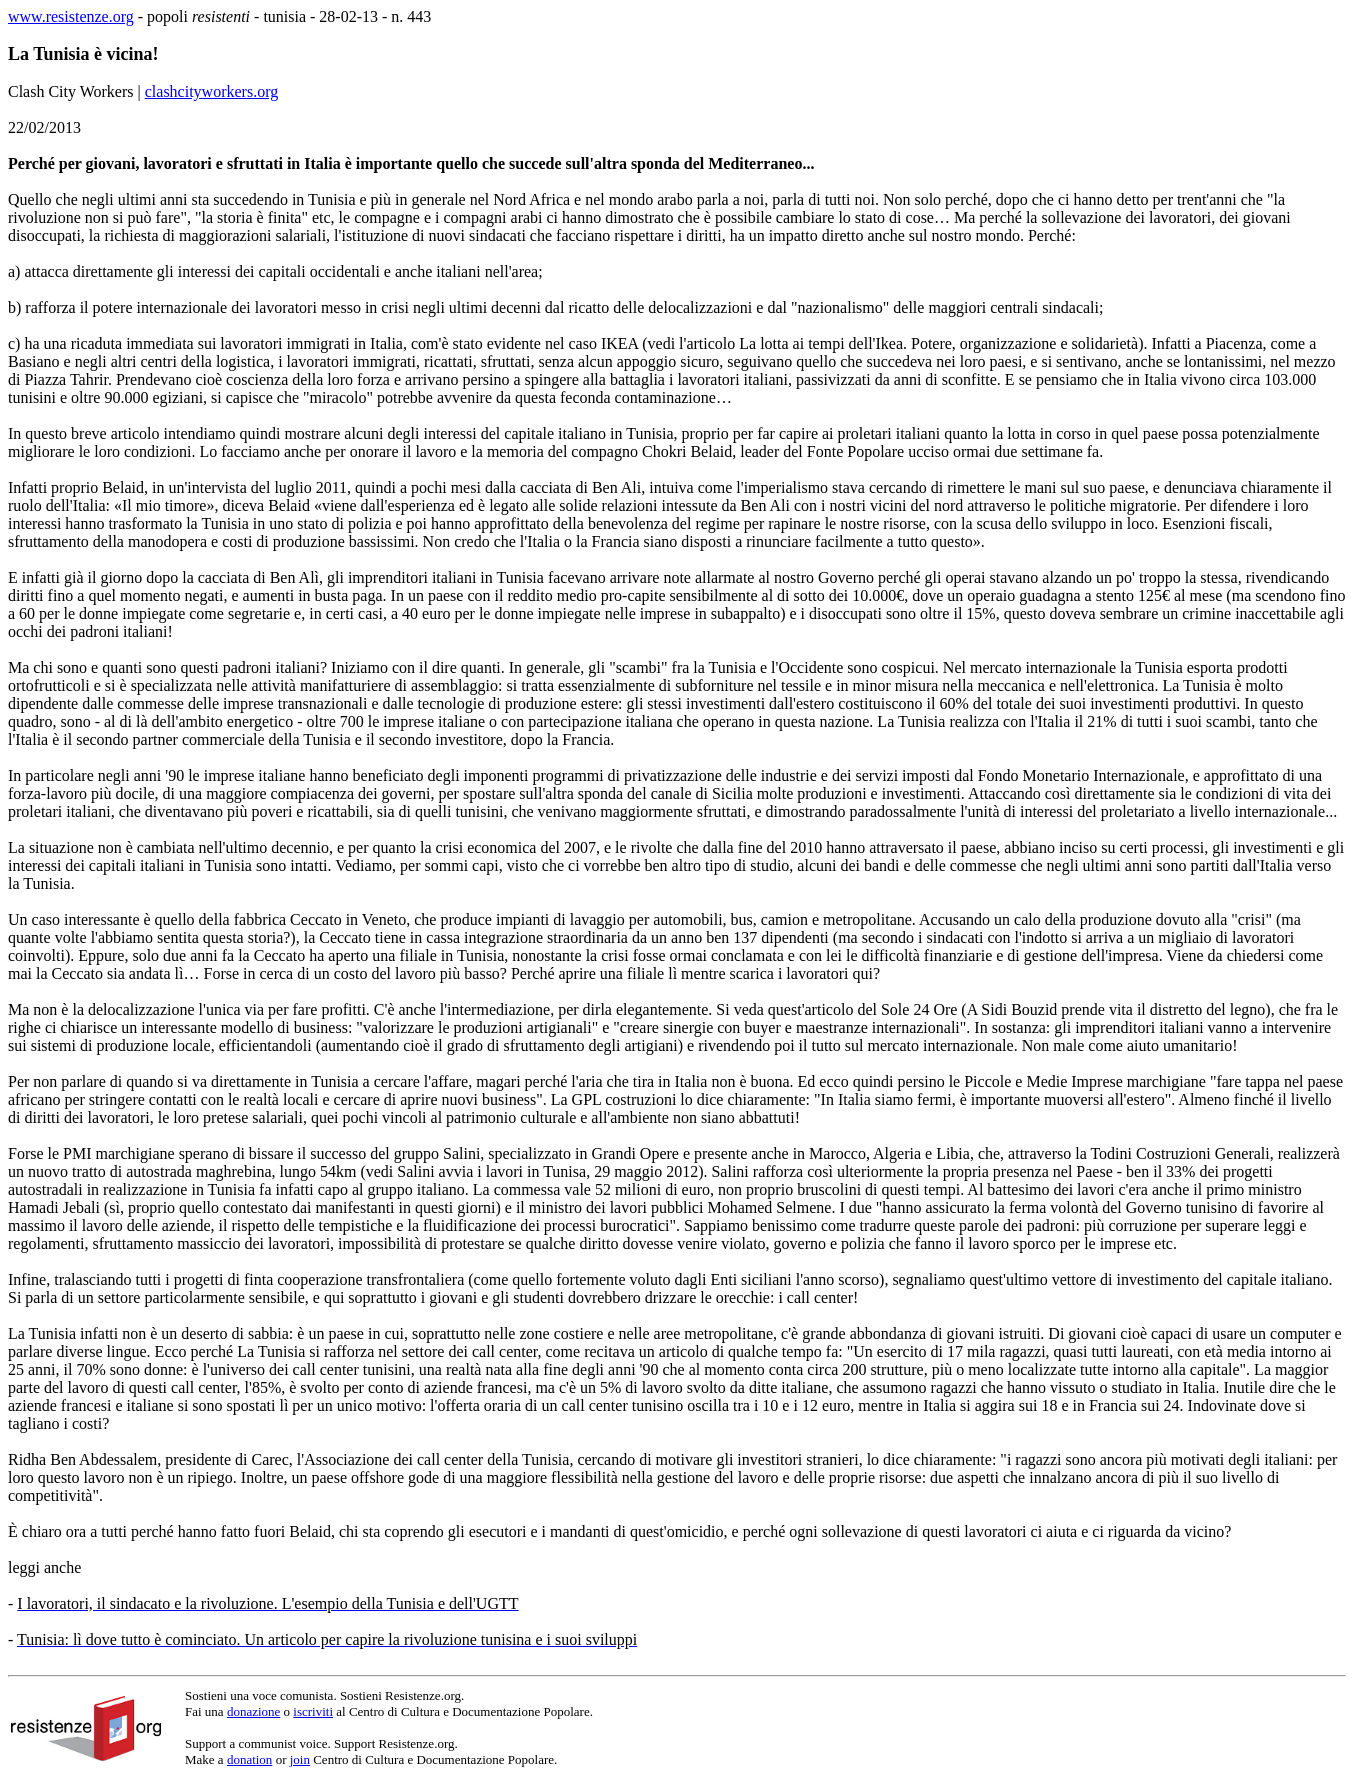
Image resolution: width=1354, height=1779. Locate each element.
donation (250, 1759)
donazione (253, 1711)
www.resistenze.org (71, 16)
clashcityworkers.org (211, 91)
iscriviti (313, 1711)
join (300, 1759)
